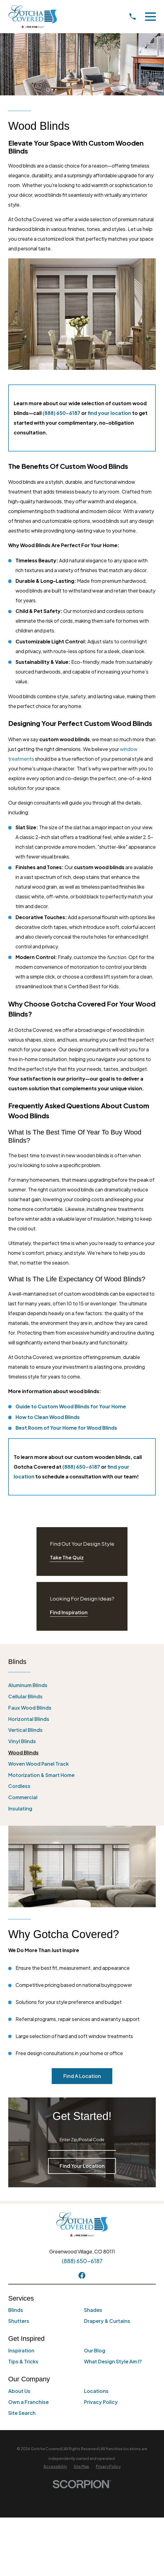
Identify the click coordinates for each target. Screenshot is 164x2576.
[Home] (32, 16)
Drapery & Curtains (107, 2321)
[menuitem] (82, 1685)
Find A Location (82, 2076)
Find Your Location (82, 2166)
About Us (19, 2391)
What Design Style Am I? (113, 2361)
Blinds (15, 2310)
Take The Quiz (67, 1557)
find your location (110, 413)
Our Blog (94, 2350)
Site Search (22, 2413)
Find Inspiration (69, 1612)
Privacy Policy (101, 2402)
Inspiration (21, 2350)
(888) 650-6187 (61, 413)
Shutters (18, 2321)
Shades (93, 2310)
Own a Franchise (28, 2402)
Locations (96, 2391)
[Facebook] (82, 2275)
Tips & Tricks (23, 2361)
